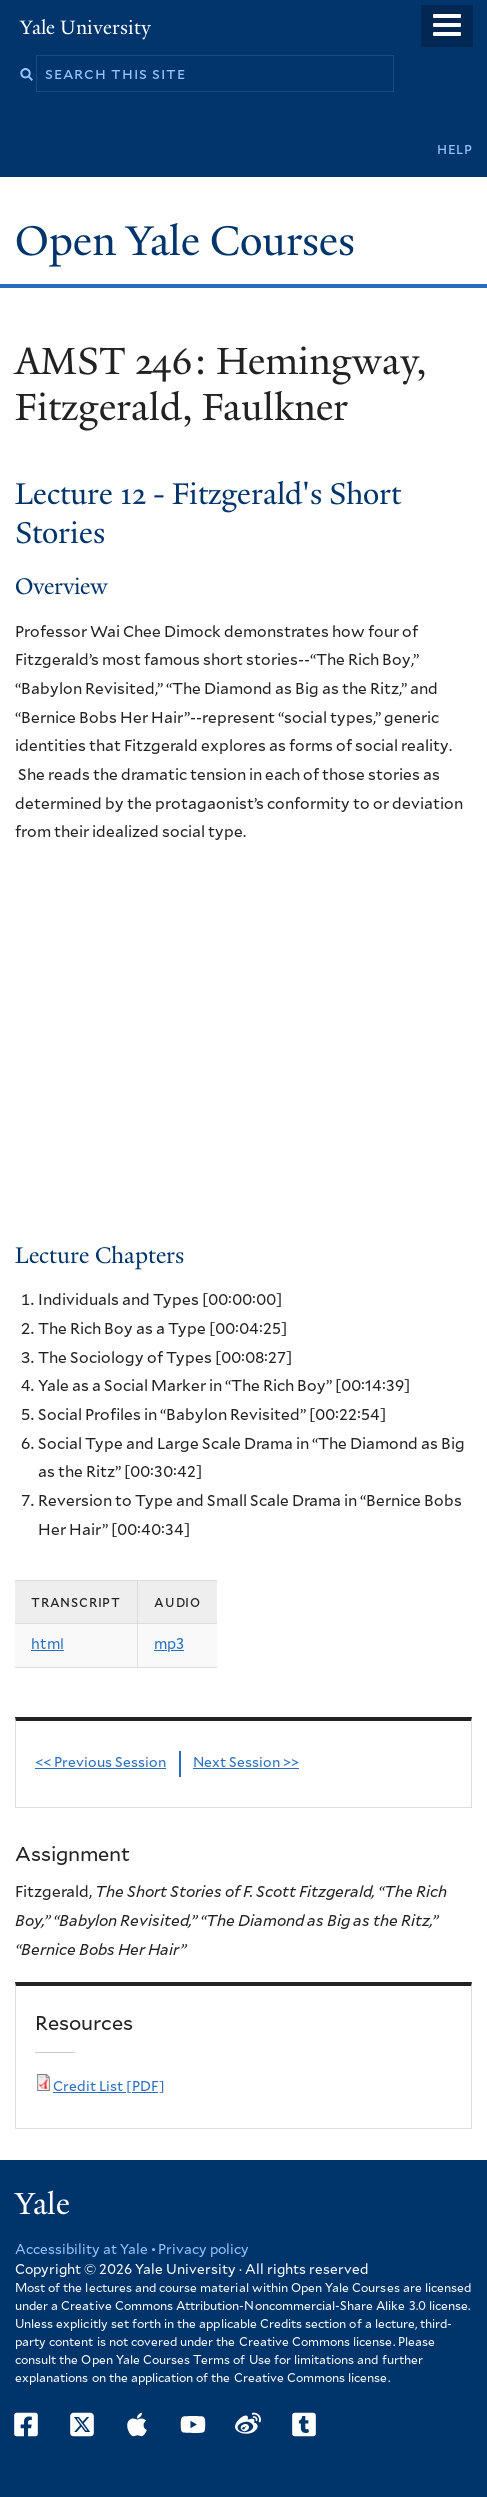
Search (26, 74)
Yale (42, 2204)
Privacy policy (203, 2250)
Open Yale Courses (185, 241)
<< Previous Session (100, 1763)
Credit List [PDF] (109, 2087)
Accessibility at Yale (81, 2250)
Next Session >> (246, 1763)
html (47, 1644)
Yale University (85, 27)
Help (455, 149)
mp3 (169, 1644)
